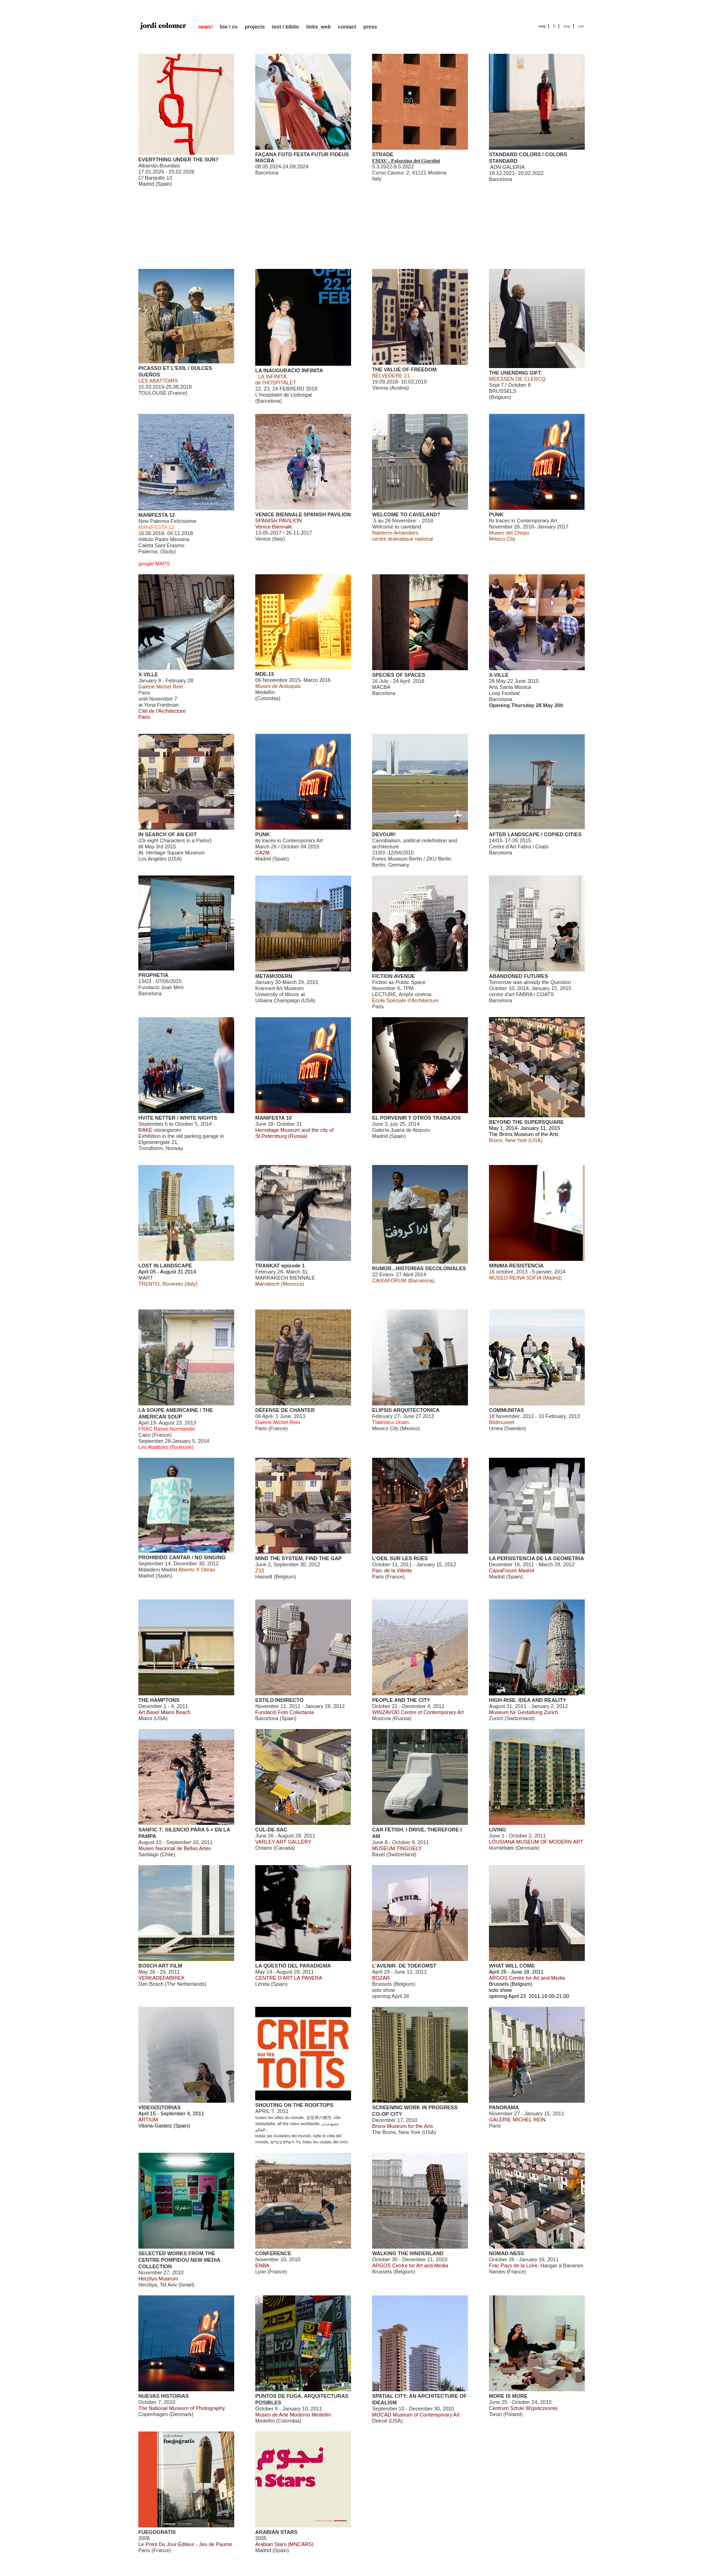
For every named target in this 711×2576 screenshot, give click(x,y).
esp (566, 26)
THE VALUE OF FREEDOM (404, 369)
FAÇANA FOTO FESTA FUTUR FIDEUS (302, 154)
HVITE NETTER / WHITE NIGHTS (177, 1118)
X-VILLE (148, 674)
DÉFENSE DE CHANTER (285, 1410)
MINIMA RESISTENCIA (516, 1265)
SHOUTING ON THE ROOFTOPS (294, 2105)
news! (205, 26)
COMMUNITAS (506, 1410)
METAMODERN (273, 976)
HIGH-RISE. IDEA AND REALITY (527, 1700)
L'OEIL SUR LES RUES (400, 1558)
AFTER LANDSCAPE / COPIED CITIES (535, 834)
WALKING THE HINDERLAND (408, 2253)
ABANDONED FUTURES (518, 976)
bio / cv (229, 26)
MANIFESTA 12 (156, 515)
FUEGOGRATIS (157, 2532)
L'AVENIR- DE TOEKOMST (404, 1965)
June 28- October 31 (294, 1130)
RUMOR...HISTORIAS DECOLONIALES (419, 1268)
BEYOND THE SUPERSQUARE (526, 1122)
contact (347, 26)
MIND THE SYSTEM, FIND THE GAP (298, 1558)
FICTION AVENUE (393, 976)
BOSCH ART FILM (160, 1965)
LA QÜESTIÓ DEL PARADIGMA (293, 1965)
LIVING (497, 1829)
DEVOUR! (384, 834)
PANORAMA (504, 2107)
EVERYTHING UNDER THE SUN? (178, 159)
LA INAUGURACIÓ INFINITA (289, 370)
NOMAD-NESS (506, 2253)
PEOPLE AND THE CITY (401, 1700)
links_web (318, 26)
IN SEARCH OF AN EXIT (167, 834)
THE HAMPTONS (159, 1700)
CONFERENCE (273, 2253)
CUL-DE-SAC (271, 1829)
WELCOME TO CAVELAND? (406, 514)
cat (580, 26)
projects (255, 26)
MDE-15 (264, 674)
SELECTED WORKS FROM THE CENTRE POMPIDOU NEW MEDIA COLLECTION (179, 2259)
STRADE (382, 154)
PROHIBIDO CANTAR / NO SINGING (181, 1557)
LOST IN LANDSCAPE (165, 1265)
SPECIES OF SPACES (398, 675)
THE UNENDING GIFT (515, 373)
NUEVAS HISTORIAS (163, 2396)
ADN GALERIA (507, 167)
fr (554, 26)
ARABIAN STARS (276, 2532)
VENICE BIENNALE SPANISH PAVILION (303, 514)
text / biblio (285, 26)
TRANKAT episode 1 (280, 1265)
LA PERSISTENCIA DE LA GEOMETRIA (536, 1558)
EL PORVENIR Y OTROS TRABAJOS (416, 1118)
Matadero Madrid (157, 1569)
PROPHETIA (153, 975)
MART (145, 1278)
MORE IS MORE (508, 2396)
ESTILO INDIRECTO (279, 1700)
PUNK (496, 514)
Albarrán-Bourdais (159, 165)
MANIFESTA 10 (273, 1118)
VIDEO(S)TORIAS (159, 2107)
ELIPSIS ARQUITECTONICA (405, 1410)
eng (542, 26)
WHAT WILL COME (512, 1965)
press (370, 26)
